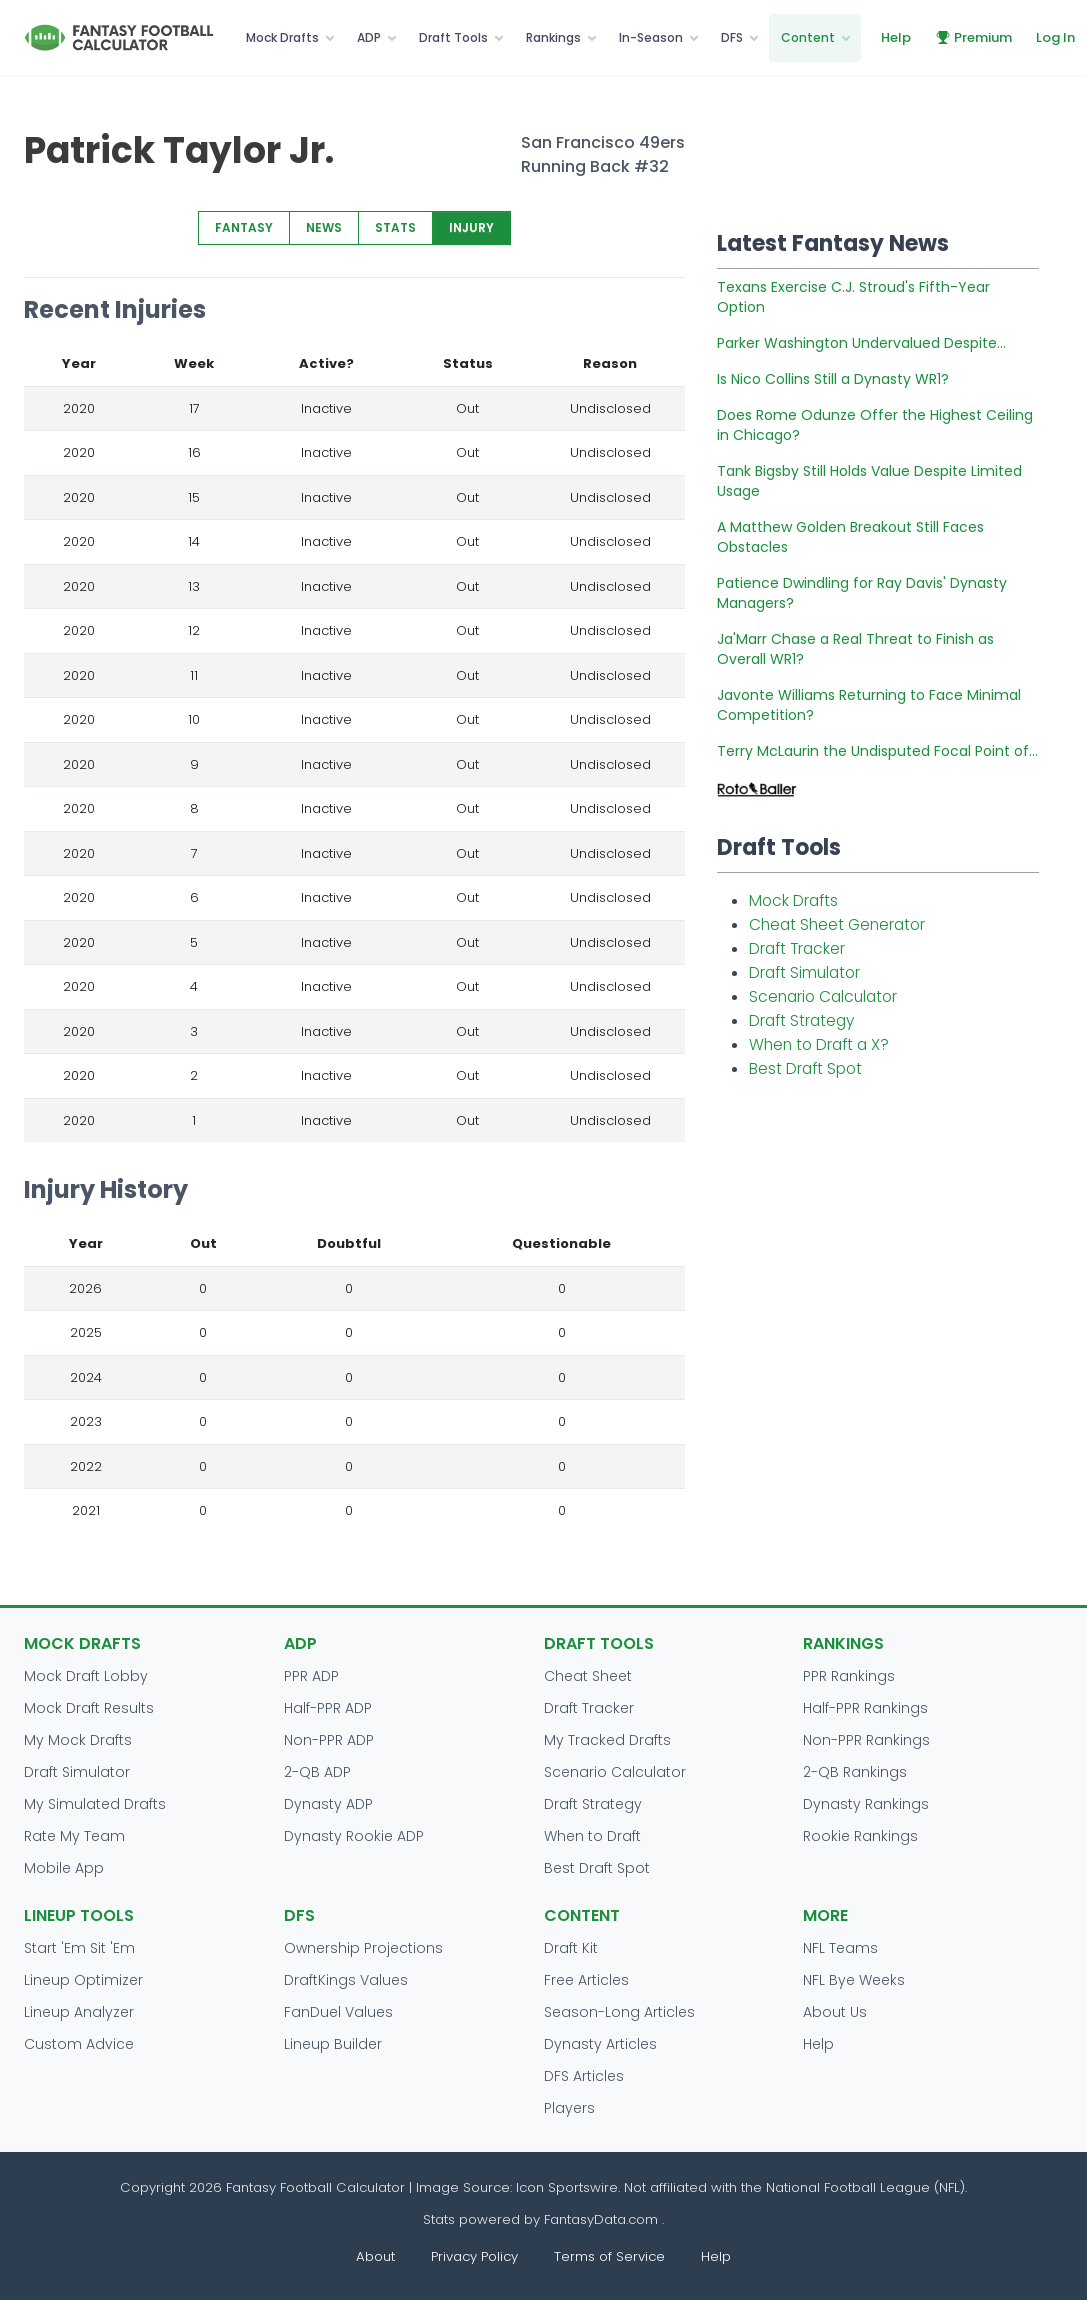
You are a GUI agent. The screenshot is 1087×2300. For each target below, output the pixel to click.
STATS (395, 227)
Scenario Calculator (823, 996)
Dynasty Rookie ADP (354, 1836)
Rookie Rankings (860, 1836)
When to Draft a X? (819, 1044)
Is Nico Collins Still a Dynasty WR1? (833, 379)
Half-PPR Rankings (865, 1708)
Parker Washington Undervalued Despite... (861, 343)
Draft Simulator (804, 972)
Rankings (553, 37)
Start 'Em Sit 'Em (79, 1948)
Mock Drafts (282, 37)
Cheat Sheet (588, 1676)
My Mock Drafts (78, 1740)
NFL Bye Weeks (854, 1980)
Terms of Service (609, 2256)
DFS (732, 37)
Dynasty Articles (600, 2044)
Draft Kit (571, 1948)
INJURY (471, 227)
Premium (973, 37)
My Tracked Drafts (607, 1740)
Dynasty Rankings (866, 1804)
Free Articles (586, 1980)
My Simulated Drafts (95, 1804)
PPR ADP (311, 1676)
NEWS (324, 227)
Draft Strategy (801, 1020)
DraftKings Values (346, 1980)
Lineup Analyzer (79, 2012)
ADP (369, 37)
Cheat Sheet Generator (837, 924)
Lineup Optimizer (83, 1980)
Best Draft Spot (805, 1068)
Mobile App (64, 1868)
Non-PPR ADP (329, 1740)
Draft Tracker (797, 948)
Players (569, 2108)
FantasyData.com (603, 2219)
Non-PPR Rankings (866, 1740)
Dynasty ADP (328, 1804)
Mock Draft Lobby (86, 1676)
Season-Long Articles (619, 2012)
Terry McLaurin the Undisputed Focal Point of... (877, 751)
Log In (1055, 37)
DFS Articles (584, 2076)
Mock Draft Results (89, 1708)
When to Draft (592, 1836)
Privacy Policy (474, 2256)
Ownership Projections (363, 1948)
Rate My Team (74, 1836)
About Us (835, 2012)
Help (896, 37)
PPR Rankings (849, 1676)
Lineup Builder (333, 2044)
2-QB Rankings (855, 1772)
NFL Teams (840, 1948)
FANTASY (244, 227)
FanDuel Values (338, 2012)
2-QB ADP (317, 1772)
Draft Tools (453, 37)
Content (808, 37)
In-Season (651, 37)
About (375, 2256)
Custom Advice (79, 2044)
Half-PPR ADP (328, 1708)
